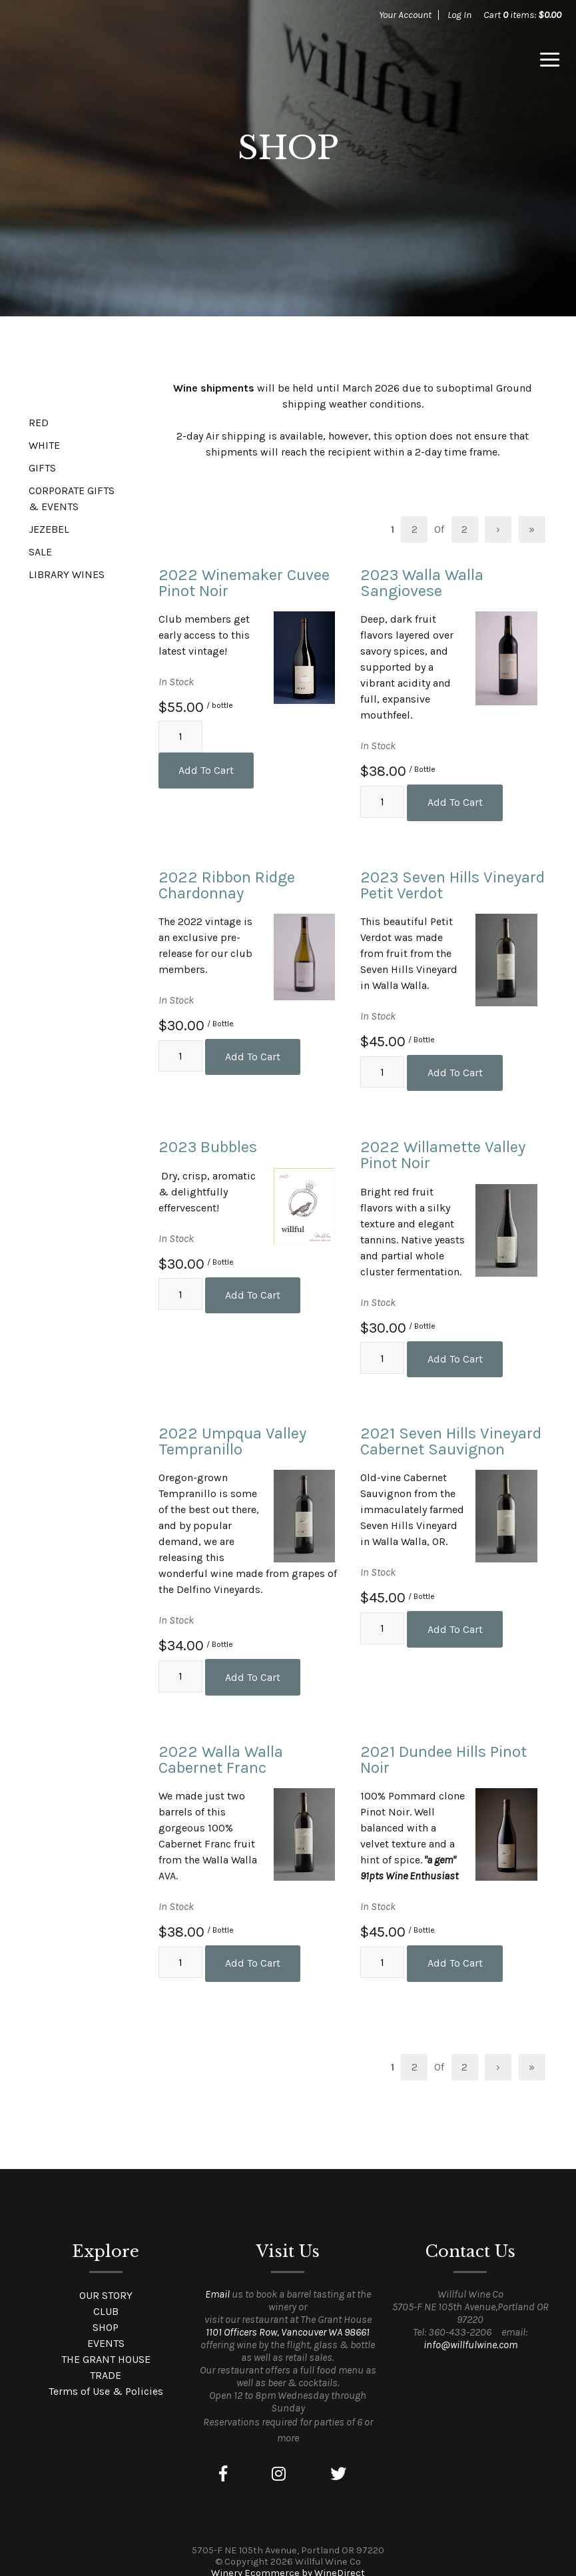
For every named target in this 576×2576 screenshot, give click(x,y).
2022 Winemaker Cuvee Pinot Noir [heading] (244, 582)
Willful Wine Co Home (108, 60)
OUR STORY (106, 2278)
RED (39, 422)
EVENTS (106, 2326)
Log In (459, 15)
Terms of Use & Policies (106, 2374)
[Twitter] (338, 2456)
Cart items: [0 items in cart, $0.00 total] (522, 15)
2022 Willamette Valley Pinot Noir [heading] (442, 1148)
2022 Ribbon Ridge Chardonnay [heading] (226, 881)
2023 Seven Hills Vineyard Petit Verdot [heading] (452, 881)
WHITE (44, 445)
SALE (40, 551)
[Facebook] (223, 2456)
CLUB (106, 2294)
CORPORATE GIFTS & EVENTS (72, 498)
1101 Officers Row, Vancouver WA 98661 (288, 2314)
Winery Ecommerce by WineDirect (288, 2555)
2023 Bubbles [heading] (207, 1140)
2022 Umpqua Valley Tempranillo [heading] (232, 1431)
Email (217, 2276)
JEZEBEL (49, 529)
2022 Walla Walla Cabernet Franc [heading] (220, 1746)
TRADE (105, 2358)
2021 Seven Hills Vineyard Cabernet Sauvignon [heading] (450, 1431)
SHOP (106, 2310)
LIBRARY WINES (67, 574)
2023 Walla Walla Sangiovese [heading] (421, 582)
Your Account (405, 15)
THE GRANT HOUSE (105, 2342)
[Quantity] (180, 745)
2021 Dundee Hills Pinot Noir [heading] (443, 1746)
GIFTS (42, 468)
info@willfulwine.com (470, 2327)
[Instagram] (279, 2456)
